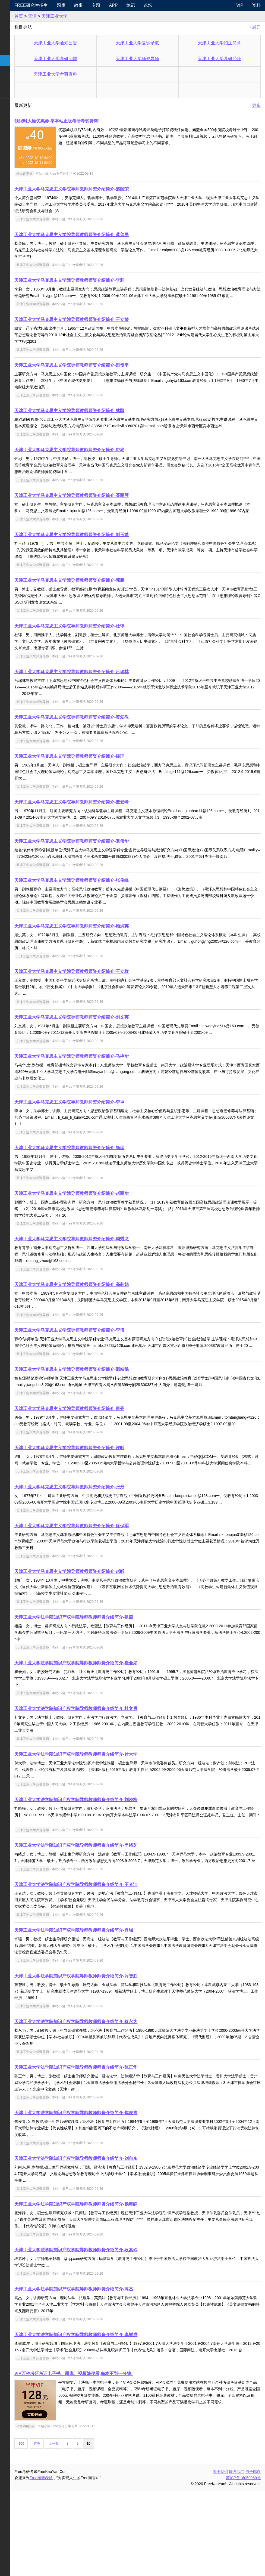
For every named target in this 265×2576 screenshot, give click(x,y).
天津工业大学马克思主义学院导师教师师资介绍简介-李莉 (103, 280)
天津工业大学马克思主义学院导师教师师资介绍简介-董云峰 (105, 821)
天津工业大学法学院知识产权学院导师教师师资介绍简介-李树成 (109, 2413)
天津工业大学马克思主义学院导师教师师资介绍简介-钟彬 (103, 462)
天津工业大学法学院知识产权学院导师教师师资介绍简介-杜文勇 (109, 1780)
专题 (123, 5)
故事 (106, 5)
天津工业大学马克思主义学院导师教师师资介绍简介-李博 (103, 1369)
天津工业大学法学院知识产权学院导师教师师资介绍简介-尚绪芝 (109, 1917)
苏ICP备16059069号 (243, 2562)
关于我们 (220, 2556)
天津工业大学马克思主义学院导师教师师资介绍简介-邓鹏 (103, 600)
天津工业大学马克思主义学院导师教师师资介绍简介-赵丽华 (105, 1232)
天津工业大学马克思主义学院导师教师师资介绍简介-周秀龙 (105, 1278)
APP (141, 5)
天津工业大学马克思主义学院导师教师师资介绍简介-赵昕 (103, 1643)
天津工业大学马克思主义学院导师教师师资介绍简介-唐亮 (103, 1460)
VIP (239, 5)
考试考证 (13, 104)
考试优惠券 (58, 173)
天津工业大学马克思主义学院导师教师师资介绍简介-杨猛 (103, 1187)
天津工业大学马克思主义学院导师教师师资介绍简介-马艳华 (105, 1095)
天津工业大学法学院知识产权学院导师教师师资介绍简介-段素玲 (109, 2328)
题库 (89, 5)
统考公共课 (15, 27)
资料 (256, 5)
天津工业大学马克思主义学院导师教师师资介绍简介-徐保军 (105, 1597)
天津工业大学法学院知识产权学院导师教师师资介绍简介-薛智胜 (109, 2054)
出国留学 (13, 115)
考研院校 (13, 60)
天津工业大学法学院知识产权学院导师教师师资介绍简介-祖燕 (107, 1689)
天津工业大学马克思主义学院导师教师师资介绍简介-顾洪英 (105, 958)
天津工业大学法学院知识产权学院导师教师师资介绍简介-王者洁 (109, 1962)
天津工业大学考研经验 (225, 58)
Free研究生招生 (64, 5)
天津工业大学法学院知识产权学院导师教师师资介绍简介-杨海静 (109, 2282)
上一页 (87, 2528)
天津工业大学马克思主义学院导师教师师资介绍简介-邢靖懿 (105, 1415)
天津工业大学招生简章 (225, 43)
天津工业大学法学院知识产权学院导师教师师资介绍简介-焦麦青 (109, 2191)
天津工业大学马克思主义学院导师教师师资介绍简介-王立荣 (105, 326)
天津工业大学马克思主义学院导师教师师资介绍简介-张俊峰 (105, 913)
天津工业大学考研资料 (83, 74)
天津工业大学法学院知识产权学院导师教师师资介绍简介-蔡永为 (109, 2100)
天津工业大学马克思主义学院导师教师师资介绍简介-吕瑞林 (105, 691)
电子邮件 (253, 2556)
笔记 (158, 5)
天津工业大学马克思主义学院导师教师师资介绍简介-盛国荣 (105, 189)
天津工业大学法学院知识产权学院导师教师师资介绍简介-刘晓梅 (109, 1871)
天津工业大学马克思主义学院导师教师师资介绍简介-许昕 (103, 1506)
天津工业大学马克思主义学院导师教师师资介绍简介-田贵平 (105, 371)
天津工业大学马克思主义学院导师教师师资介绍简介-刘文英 (105, 1049)
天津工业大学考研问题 (83, 58)
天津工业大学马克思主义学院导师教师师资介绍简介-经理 (103, 776)
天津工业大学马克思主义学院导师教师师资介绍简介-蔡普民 (105, 234)
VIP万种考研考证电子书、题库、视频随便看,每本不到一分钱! (107, 2458)
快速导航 (13, 5)
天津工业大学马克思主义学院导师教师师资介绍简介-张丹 (103, 1552)
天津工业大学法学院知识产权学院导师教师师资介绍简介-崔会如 (109, 1734)
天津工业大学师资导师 (154, 58)
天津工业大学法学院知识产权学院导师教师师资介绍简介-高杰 (107, 2367)
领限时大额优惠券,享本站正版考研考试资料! (90, 121)
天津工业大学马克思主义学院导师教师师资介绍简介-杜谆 (103, 645)
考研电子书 (15, 93)
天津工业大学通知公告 (83, 43)
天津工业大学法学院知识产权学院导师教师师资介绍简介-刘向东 (109, 2236)
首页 (52, 16)
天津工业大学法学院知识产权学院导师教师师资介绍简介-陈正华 (109, 2145)
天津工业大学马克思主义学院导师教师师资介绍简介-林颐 (103, 417)
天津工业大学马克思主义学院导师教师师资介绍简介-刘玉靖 (105, 554)
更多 (256, 105)
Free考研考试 (74, 2562)
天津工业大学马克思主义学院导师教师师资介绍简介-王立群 (105, 1004)
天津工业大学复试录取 (154, 43)
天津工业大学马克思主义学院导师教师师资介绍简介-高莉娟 (105, 1323)
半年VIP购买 (59, 2511)
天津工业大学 (88, 16)
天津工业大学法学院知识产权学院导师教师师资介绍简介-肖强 (107, 2008)
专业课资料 (15, 82)
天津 (65, 16)
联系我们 (236, 2556)
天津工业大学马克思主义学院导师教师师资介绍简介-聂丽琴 (105, 508)
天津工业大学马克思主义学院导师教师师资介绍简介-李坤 (103, 1141)
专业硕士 (13, 71)
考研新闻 (13, 16)
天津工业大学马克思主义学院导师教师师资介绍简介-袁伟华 (105, 867)
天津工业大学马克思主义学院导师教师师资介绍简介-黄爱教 (105, 736)
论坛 (176, 5)
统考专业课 (15, 38)
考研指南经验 (17, 49)
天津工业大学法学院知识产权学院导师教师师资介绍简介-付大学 (109, 1826)
